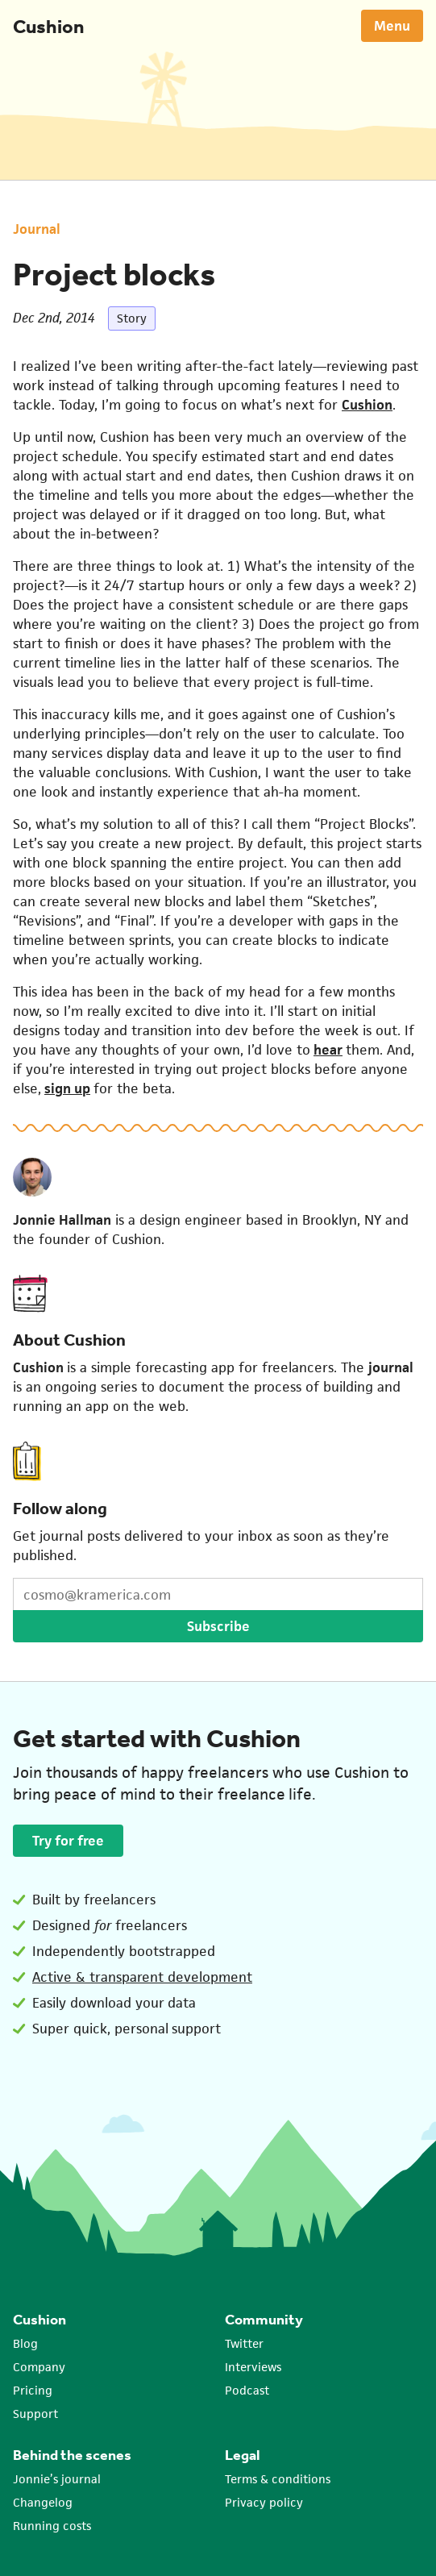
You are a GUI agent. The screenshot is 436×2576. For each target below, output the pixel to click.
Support (35, 2413)
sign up (67, 1088)
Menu (392, 26)
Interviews (253, 2366)
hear (328, 1050)
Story (132, 318)
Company (39, 2366)
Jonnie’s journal (57, 2479)
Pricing (32, 2390)
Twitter (244, 2343)
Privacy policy (264, 2502)
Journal (36, 229)
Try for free (68, 1841)
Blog (25, 2343)
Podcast (247, 2390)
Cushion (48, 26)
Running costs (52, 2525)
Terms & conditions (277, 2479)
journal (390, 1367)
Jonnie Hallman (62, 1220)
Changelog (43, 2502)
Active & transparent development (142, 1977)
